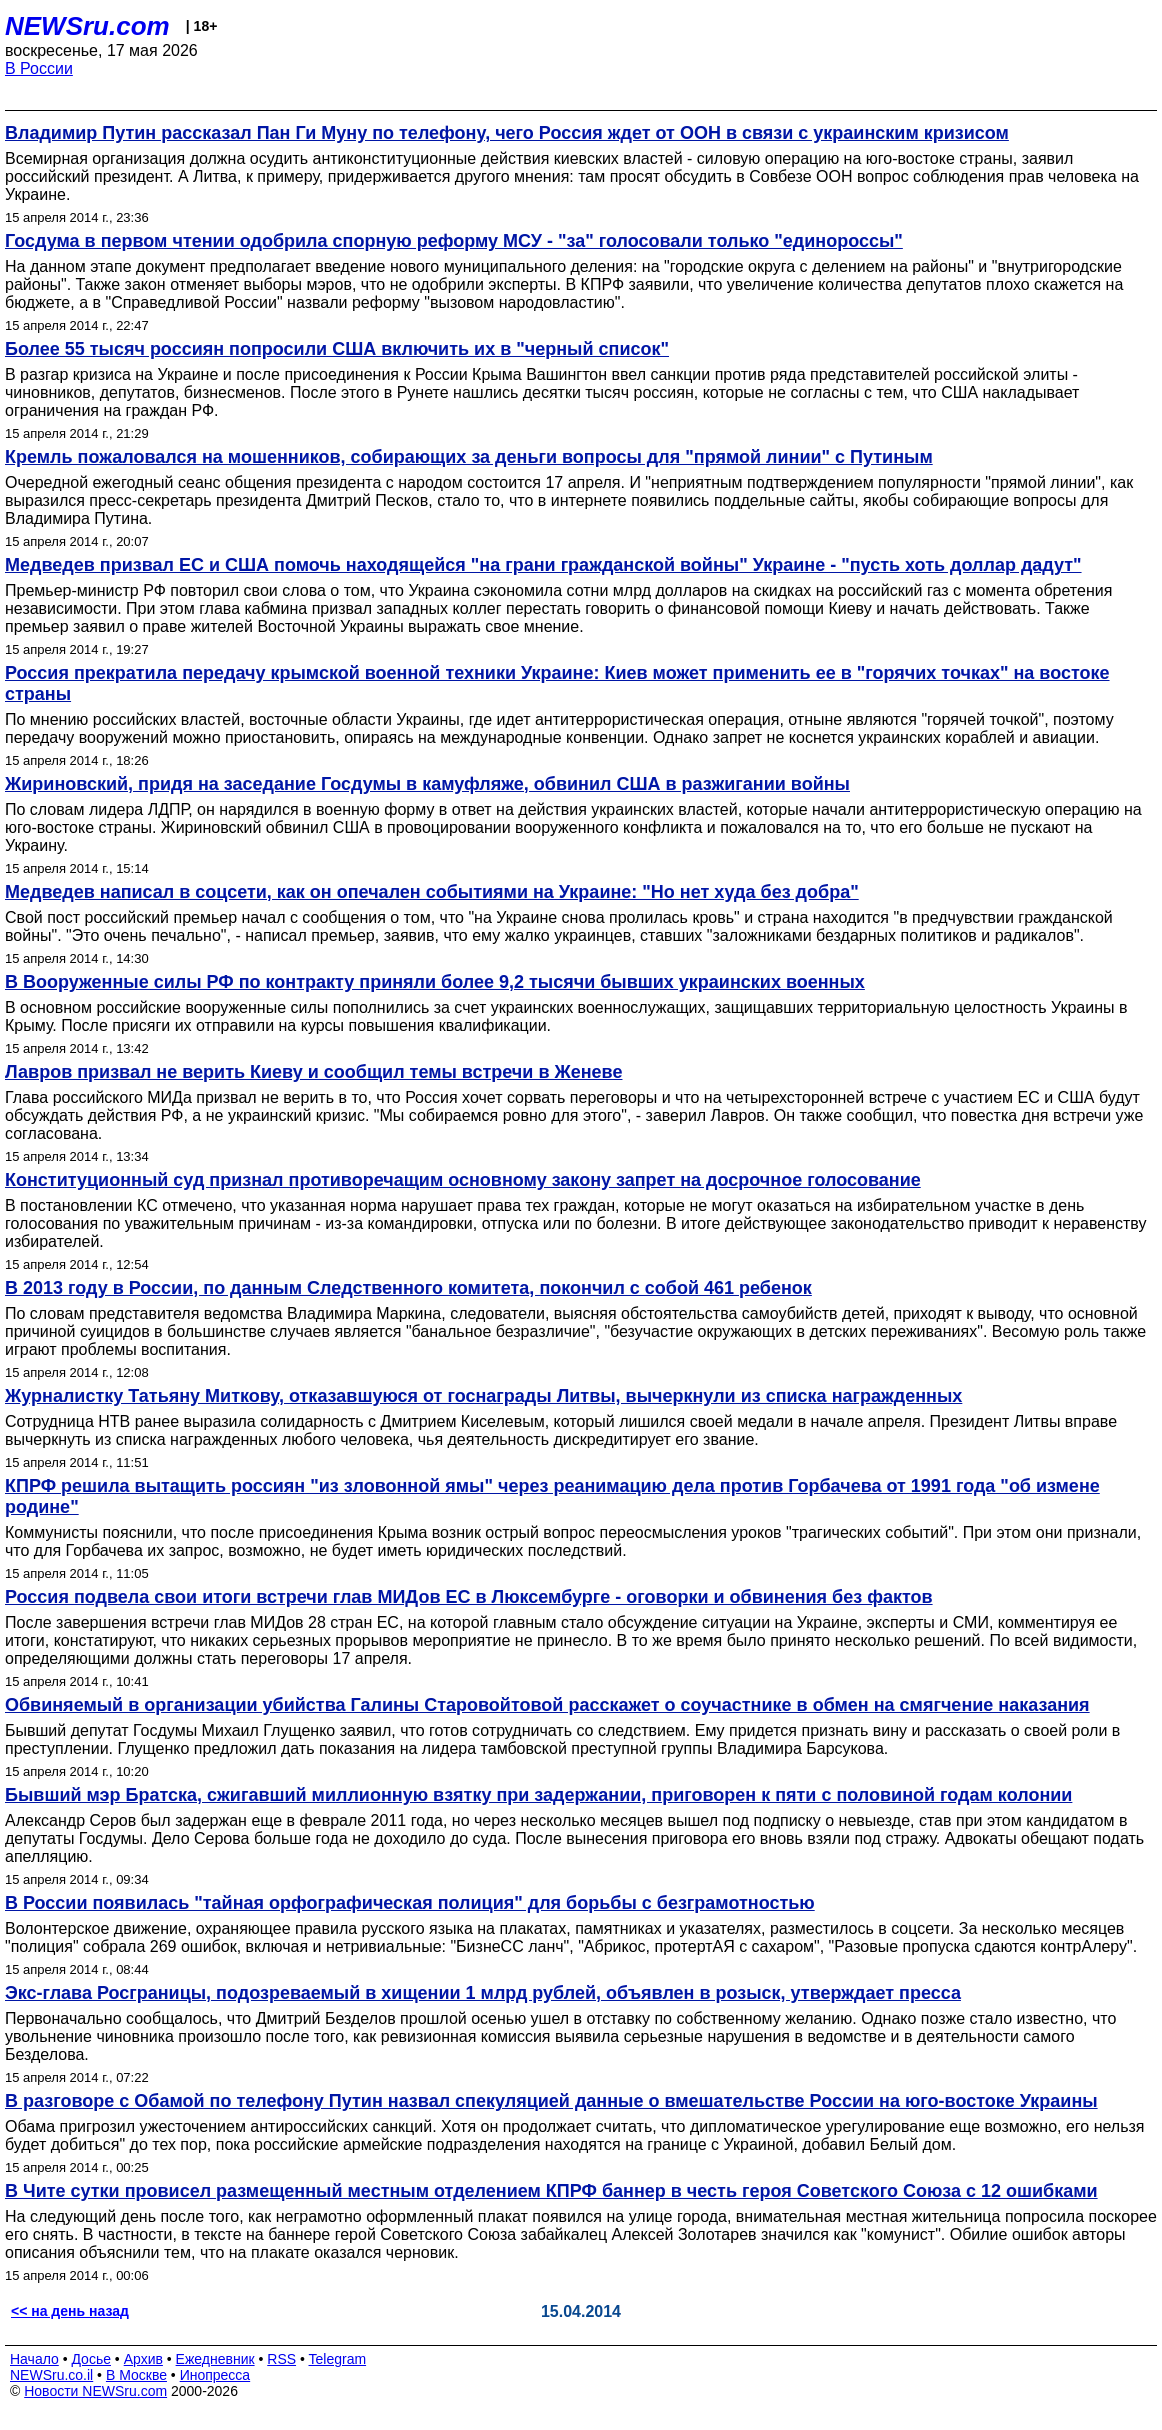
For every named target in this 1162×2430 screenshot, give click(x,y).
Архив (143, 2359)
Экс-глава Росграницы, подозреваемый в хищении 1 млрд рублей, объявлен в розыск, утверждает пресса (483, 1993)
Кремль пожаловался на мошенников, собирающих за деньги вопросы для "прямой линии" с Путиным (469, 457)
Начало (34, 2359)
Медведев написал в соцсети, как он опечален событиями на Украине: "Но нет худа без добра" (432, 892)
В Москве (136, 2375)
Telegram (338, 2359)
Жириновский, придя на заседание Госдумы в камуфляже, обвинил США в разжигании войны (427, 784)
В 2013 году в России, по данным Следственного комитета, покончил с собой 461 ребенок (408, 1288)
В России (39, 68)
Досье (91, 2359)
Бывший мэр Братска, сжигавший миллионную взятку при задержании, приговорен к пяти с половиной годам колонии (538, 1795)
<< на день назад (70, 2311)
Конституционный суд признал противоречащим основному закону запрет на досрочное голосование (463, 1180)
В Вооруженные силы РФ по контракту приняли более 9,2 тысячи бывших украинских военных (435, 982)
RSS (281, 2359)
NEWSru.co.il (51, 2375)
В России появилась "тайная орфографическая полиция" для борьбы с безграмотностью (410, 1903)
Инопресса (215, 2375)
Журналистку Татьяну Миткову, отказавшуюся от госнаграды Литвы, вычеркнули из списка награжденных (483, 1396)
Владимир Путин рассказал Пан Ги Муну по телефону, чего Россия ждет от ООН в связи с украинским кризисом (507, 133)
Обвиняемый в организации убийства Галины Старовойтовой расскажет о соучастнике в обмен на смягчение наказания (547, 1705)
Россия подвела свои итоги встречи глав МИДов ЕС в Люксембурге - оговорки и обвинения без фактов (469, 1597)
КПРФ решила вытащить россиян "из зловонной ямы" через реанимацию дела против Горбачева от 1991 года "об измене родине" (552, 1496)
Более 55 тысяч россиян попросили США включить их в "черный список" (337, 349)
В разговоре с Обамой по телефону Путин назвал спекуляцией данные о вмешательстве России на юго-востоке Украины (551, 2101)
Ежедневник (215, 2359)
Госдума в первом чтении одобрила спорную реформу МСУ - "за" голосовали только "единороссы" (454, 241)
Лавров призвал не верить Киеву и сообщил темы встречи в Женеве (313, 1072)
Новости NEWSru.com (95, 2391)
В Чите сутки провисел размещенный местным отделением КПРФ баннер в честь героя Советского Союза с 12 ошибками (551, 2191)
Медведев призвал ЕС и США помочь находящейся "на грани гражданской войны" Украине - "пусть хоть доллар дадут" (543, 565)
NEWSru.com (87, 26)
